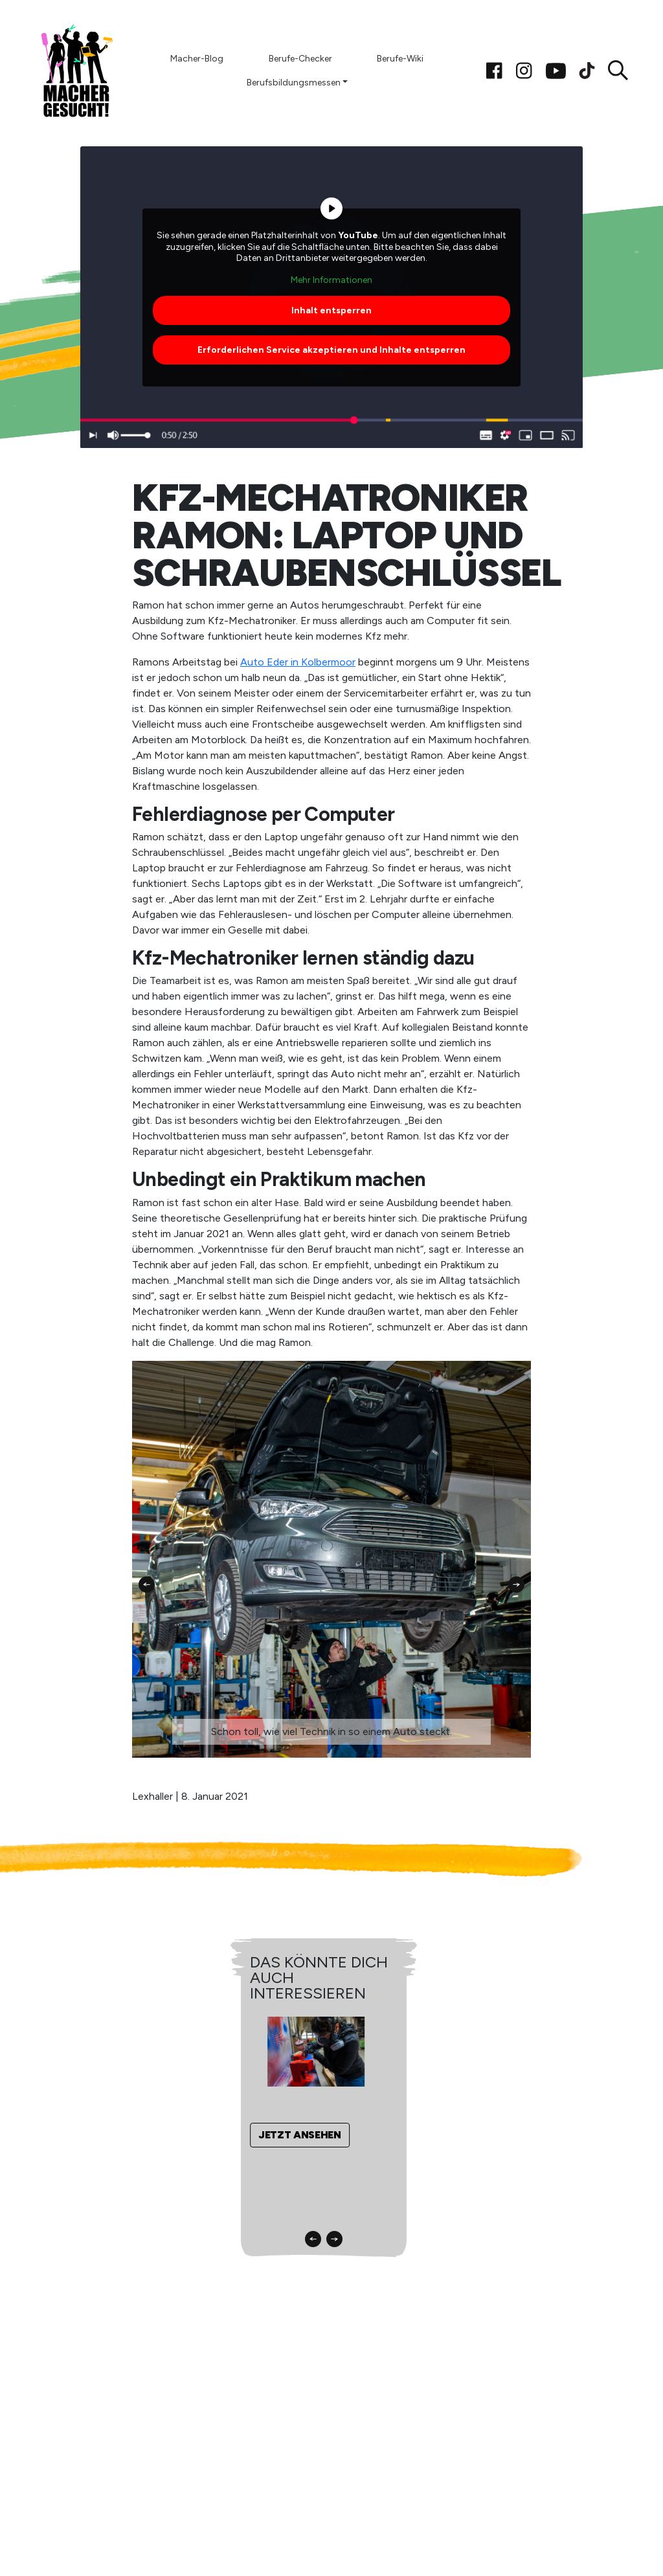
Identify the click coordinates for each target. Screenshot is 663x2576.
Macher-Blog (196, 58)
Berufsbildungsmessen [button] (294, 82)
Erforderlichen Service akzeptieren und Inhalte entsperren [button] (331, 349)
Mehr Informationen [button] (331, 279)
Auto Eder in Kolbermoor (297, 662)
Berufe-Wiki (400, 58)
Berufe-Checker (300, 58)
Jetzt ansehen (299, 2135)
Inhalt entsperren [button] (331, 310)
